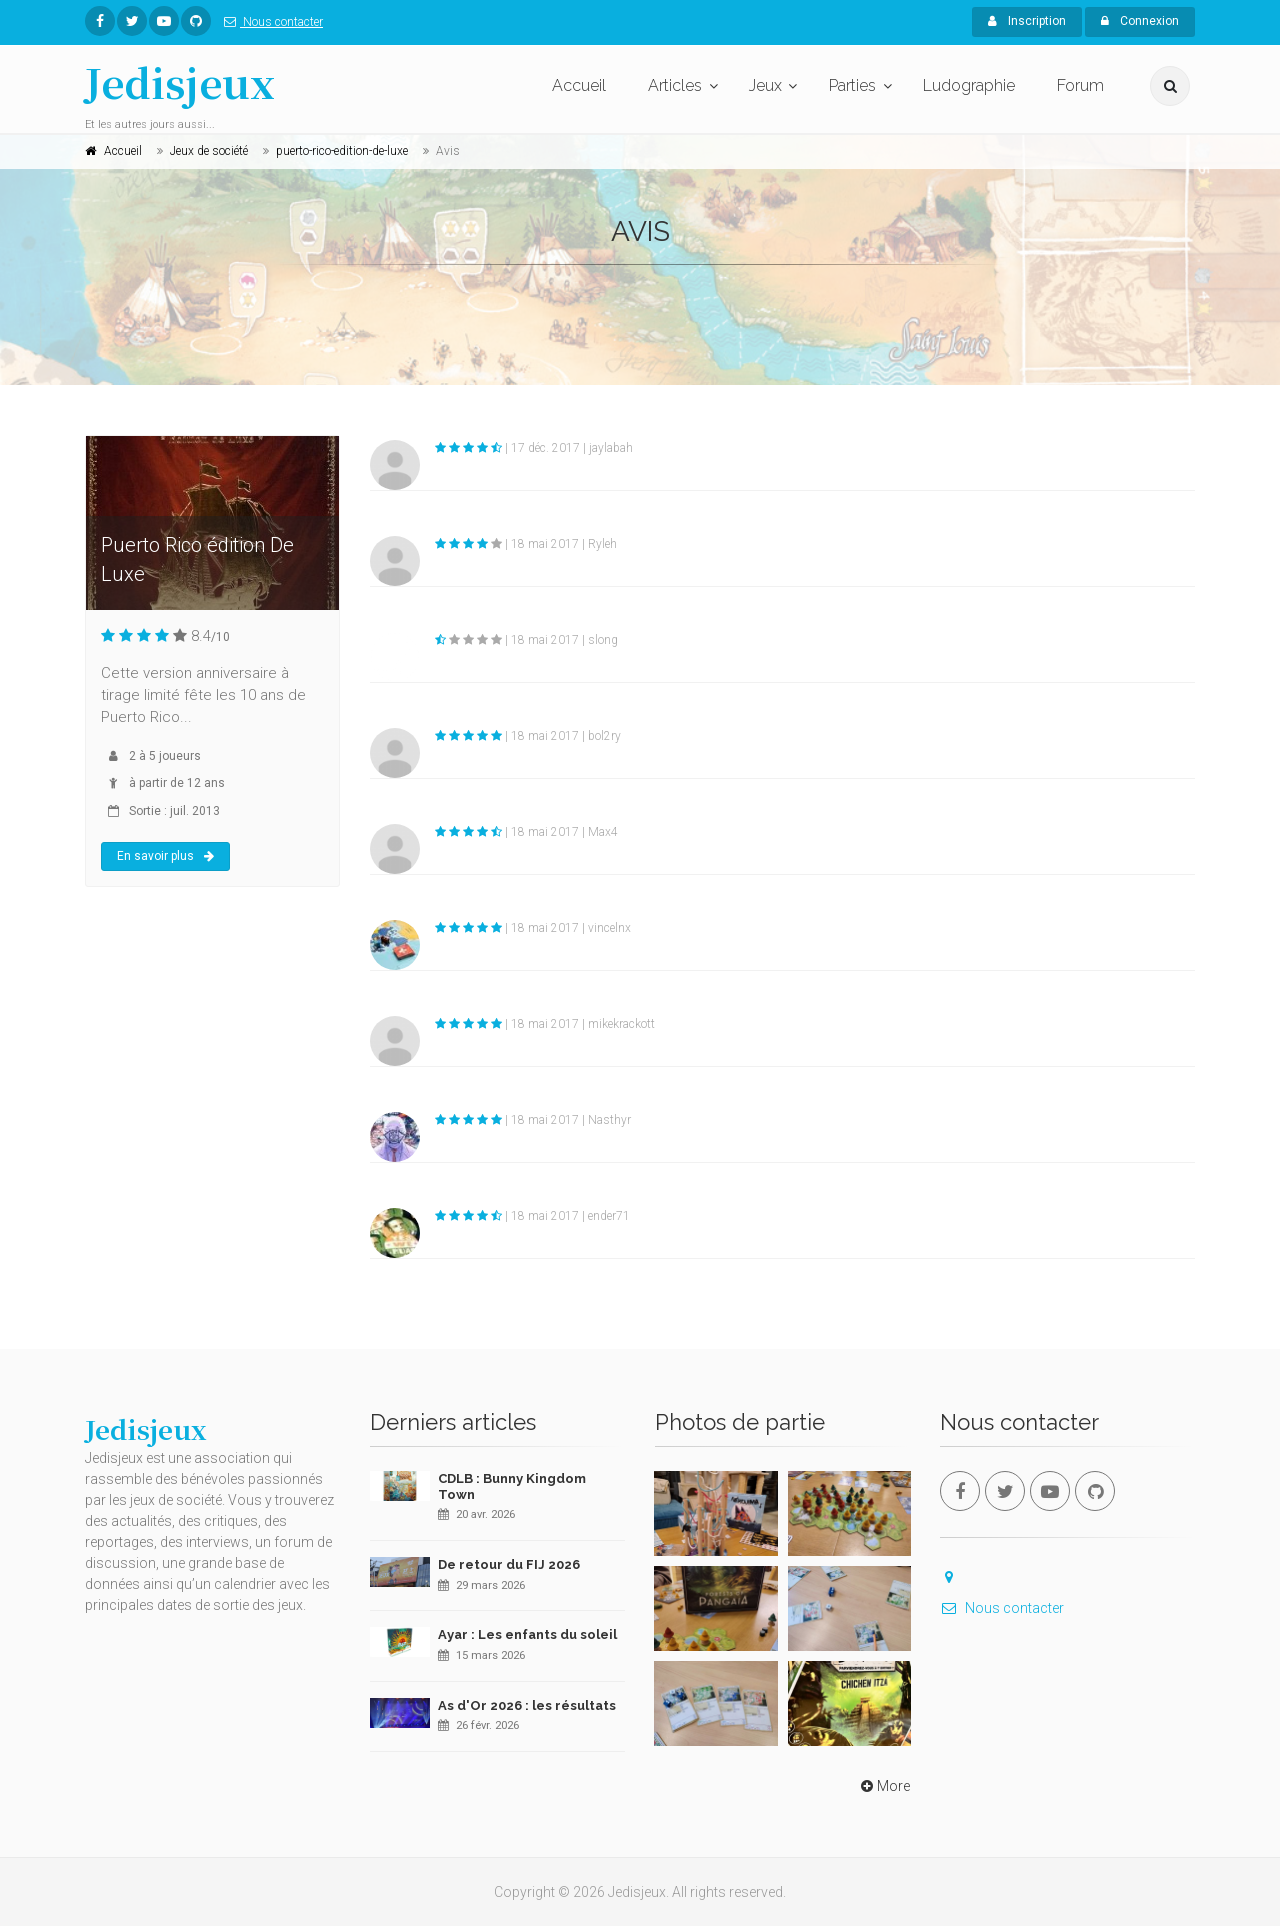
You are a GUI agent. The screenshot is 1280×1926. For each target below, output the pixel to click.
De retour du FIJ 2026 (509, 1564)
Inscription (1027, 21)
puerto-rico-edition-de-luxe (342, 151)
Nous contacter (269, 22)
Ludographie (969, 85)
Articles (675, 85)
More (883, 1786)
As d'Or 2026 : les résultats (527, 1705)
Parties (852, 85)
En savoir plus (165, 856)
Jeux (765, 85)
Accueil (579, 85)
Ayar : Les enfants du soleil (527, 1634)
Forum (1080, 85)
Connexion (1140, 21)
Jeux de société (209, 151)
